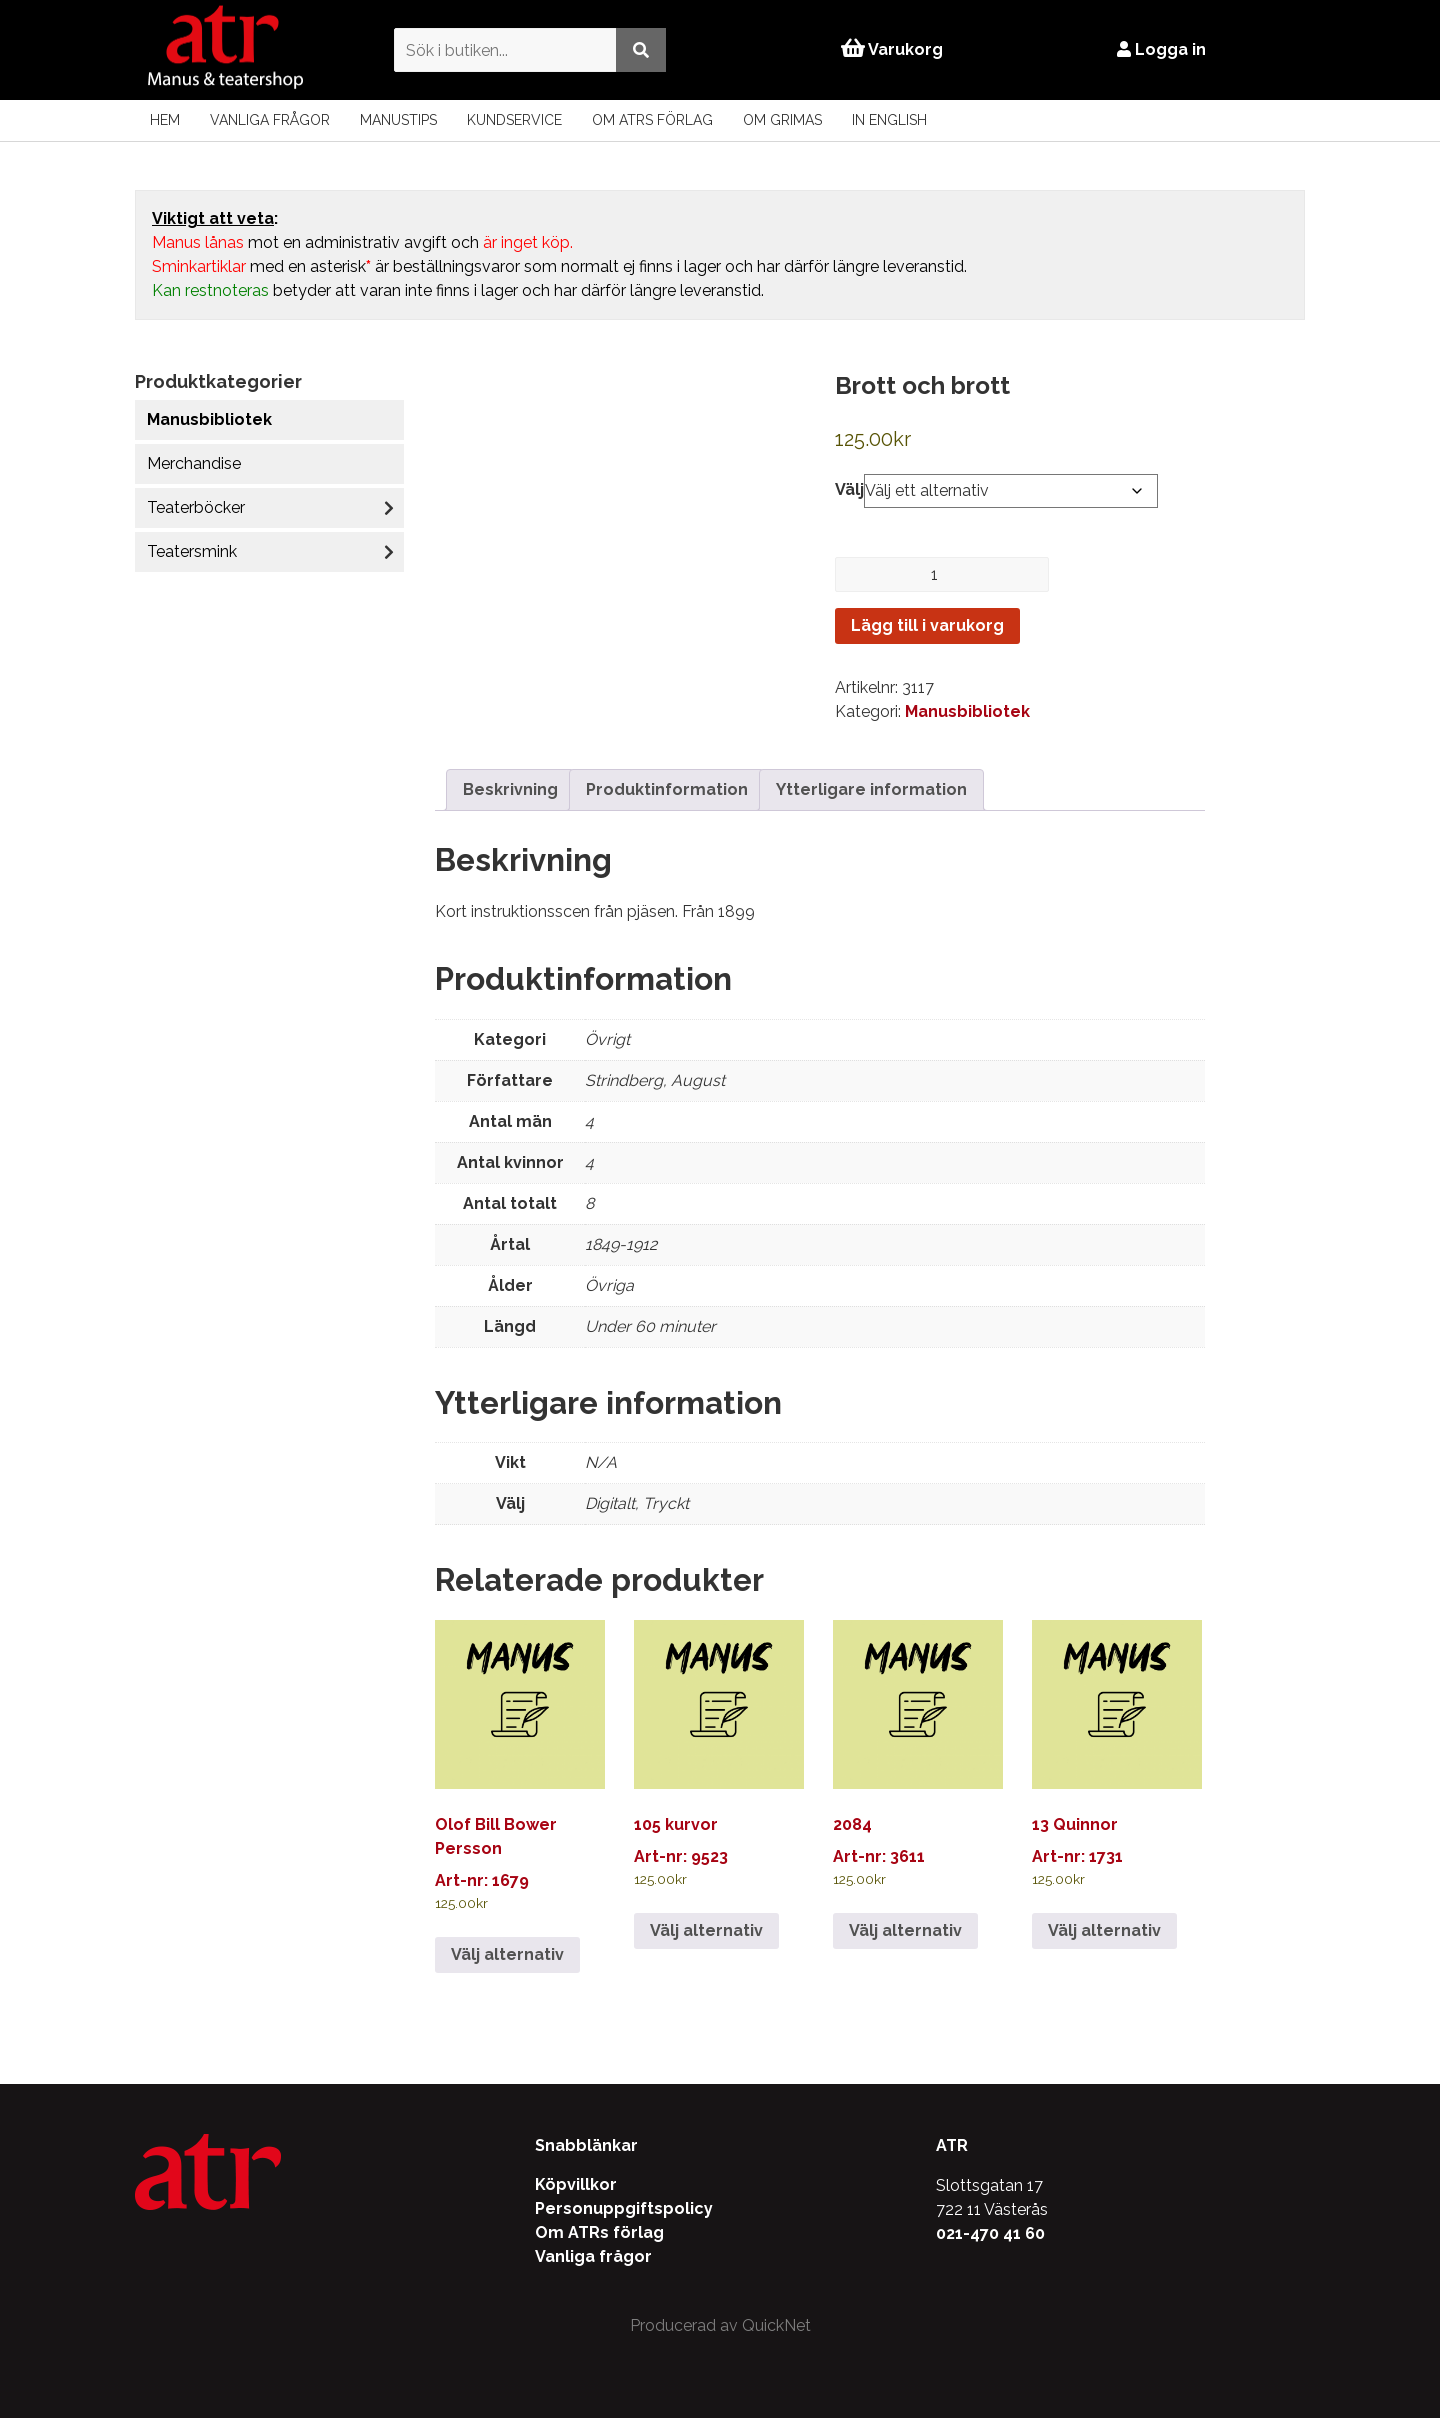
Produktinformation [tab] (667, 789)
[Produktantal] (942, 574)
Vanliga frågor (270, 120)
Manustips (398, 120)
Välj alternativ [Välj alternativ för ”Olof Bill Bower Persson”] (507, 1954)
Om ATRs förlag (652, 120)
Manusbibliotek (209, 419)
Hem (165, 120)
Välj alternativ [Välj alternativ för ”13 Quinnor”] (1104, 1930)
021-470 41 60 (990, 2233)
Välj (849, 489)
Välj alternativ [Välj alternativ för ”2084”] (905, 1930)
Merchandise (194, 463)
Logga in (1169, 49)
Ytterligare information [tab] (871, 789)
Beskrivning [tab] (510, 789)
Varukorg (892, 49)
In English (889, 120)
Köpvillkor (576, 2184)
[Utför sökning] (633, 49)
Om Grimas (782, 120)
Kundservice (514, 120)
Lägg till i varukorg (927, 625)
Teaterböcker (196, 507)
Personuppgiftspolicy (624, 2208)
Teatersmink (192, 551)
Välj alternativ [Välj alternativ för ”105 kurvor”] (706, 1930)
